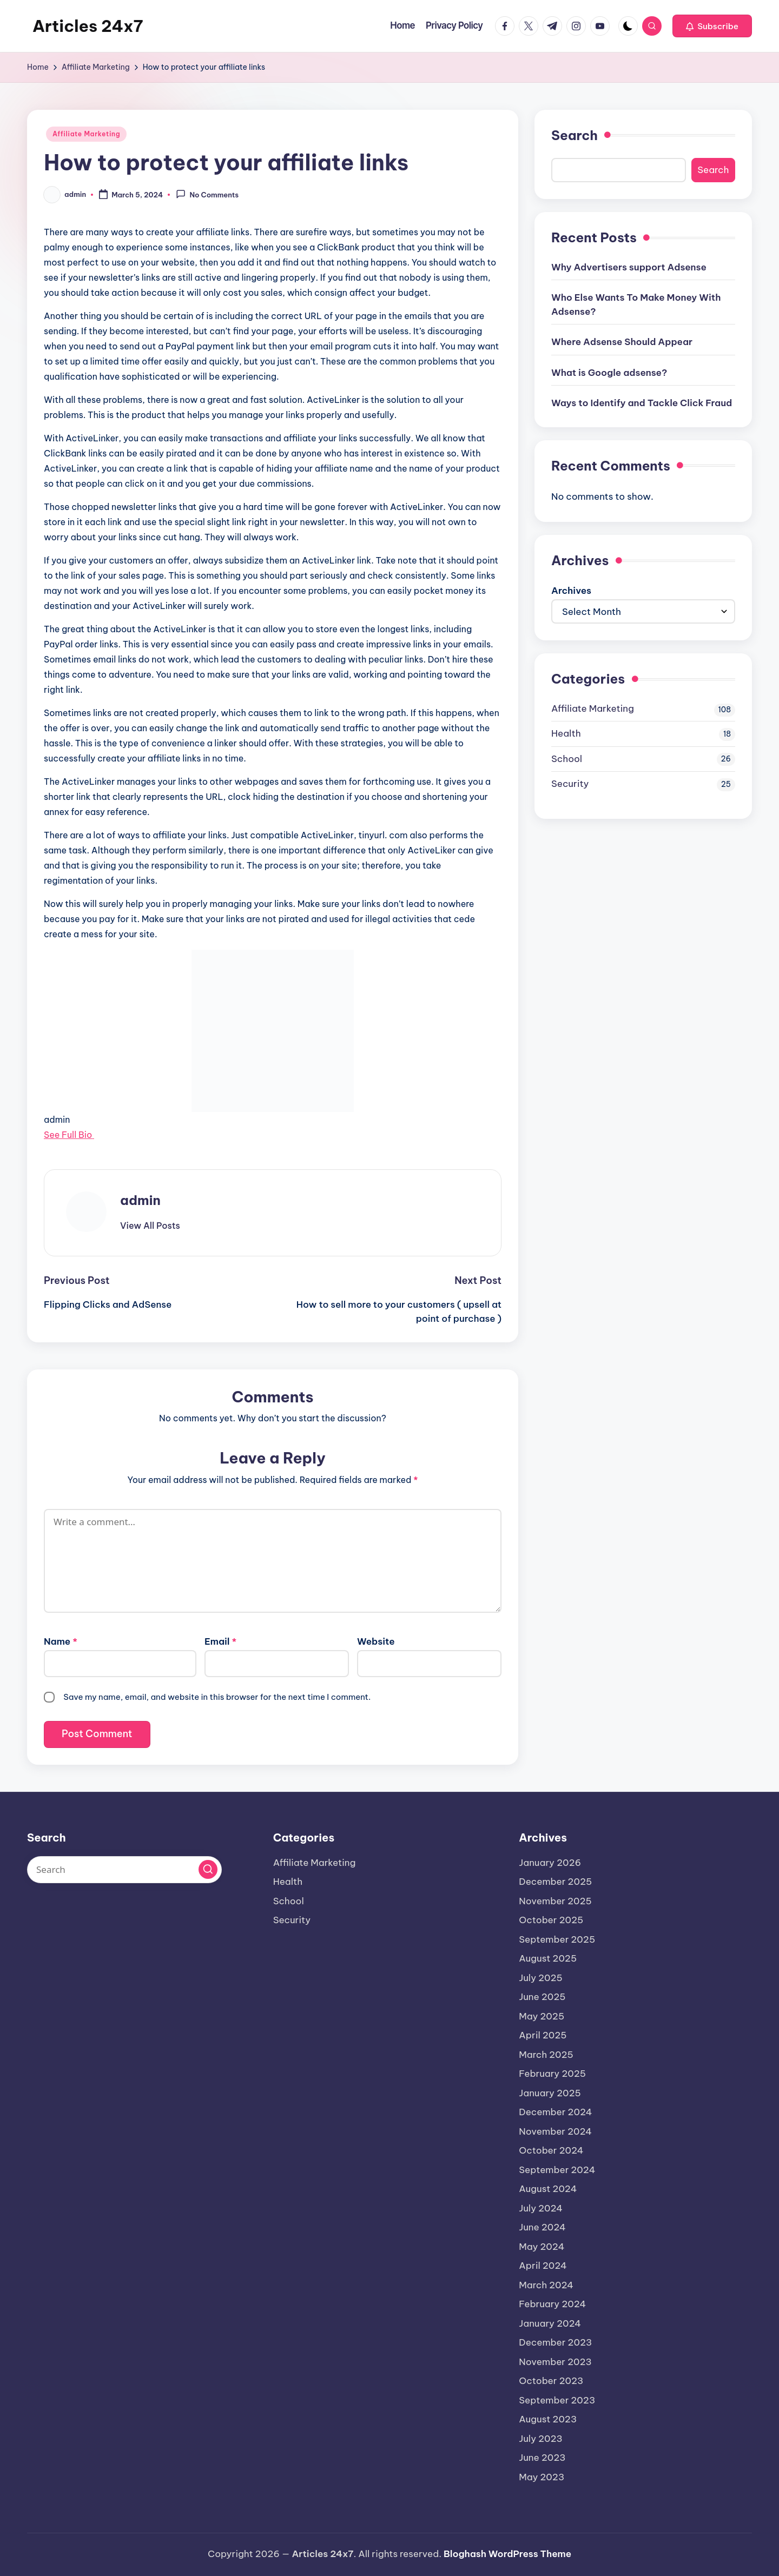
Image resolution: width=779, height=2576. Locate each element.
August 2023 (548, 2419)
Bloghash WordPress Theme (507, 2554)
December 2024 (555, 2112)
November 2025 (555, 1901)
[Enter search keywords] (124, 1869)
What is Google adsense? (609, 373)
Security (570, 784)
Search (574, 135)
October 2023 (551, 2381)
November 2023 (555, 2362)
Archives (571, 591)
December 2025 (555, 1882)
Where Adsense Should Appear (621, 342)
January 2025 (549, 2093)
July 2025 (541, 1978)
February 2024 (552, 2304)
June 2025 (542, 1997)
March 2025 (546, 2055)
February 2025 (552, 2074)
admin (140, 1200)
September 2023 (557, 2400)
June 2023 (542, 2458)
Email (220, 1641)
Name (60, 1641)
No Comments (207, 194)
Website (376, 1641)
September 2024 (557, 2170)
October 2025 (551, 1920)
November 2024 (555, 2131)
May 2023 (541, 2477)
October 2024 (551, 2150)
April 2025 (542, 2035)
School (566, 759)
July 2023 (541, 2439)
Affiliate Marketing (86, 134)
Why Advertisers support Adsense (629, 267)
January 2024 (550, 2323)
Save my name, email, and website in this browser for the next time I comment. (217, 1697)
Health (566, 733)
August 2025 (548, 1958)
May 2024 (541, 2247)
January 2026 (550, 1863)
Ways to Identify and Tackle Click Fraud (641, 403)
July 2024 (541, 2208)
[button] (712, 26)
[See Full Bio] (97, 1134)
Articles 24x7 (87, 26)
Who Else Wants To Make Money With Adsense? (636, 304)
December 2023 (555, 2342)
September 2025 (557, 1939)
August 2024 (548, 2189)
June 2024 (542, 2227)
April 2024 (543, 2266)
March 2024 (546, 2285)
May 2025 (541, 2016)
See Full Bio (68, 1134)
